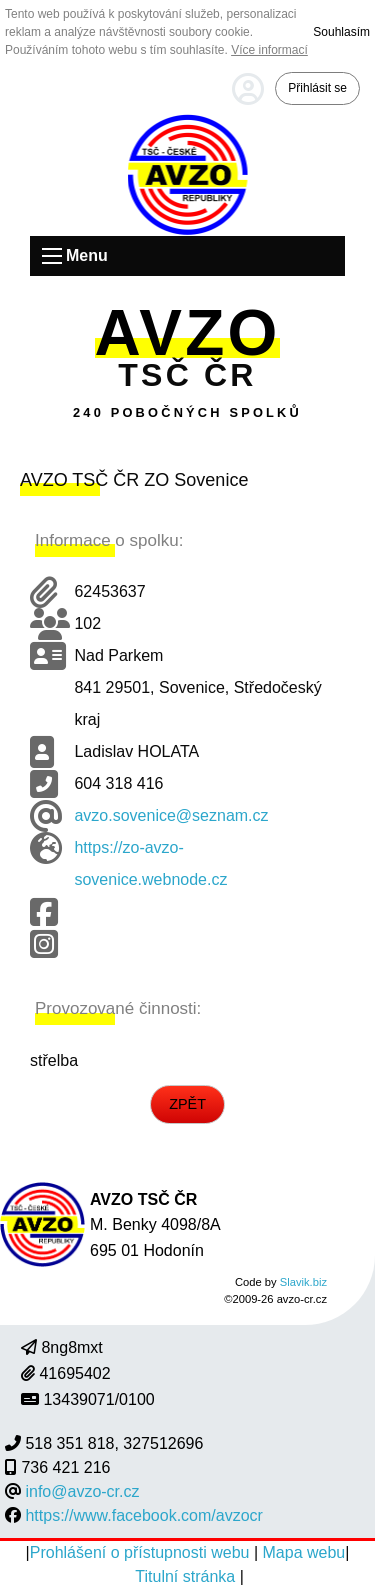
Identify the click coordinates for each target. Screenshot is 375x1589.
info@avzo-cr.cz (82, 1491)
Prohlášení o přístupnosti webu (142, 1552)
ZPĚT (187, 1104)
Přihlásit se (317, 88)
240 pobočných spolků (187, 412)
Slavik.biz (303, 1282)
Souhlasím (341, 32)
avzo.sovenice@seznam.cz (171, 815)
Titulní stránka (187, 1576)
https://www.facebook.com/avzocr (143, 1515)
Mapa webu (304, 1552)
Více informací (269, 50)
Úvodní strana (188, 174)
